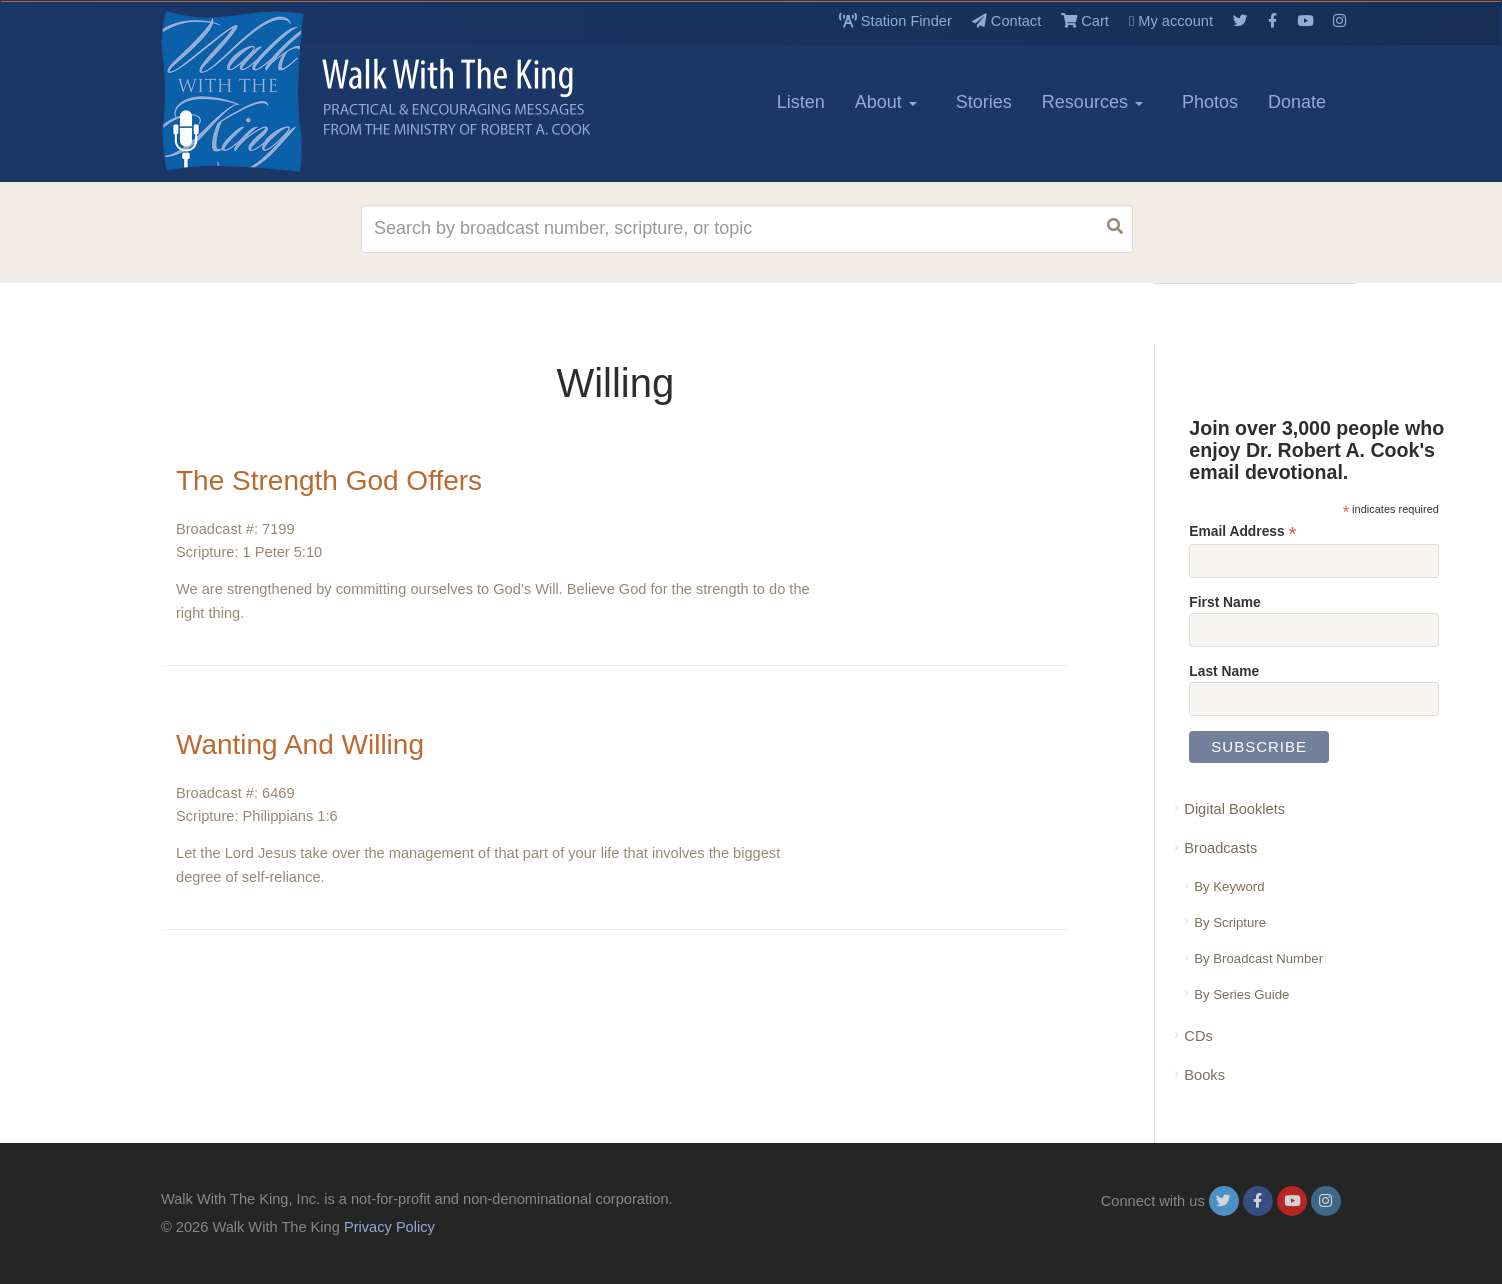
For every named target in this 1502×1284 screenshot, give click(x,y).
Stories (984, 102)
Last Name (1224, 671)
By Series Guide (1241, 994)
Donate (1297, 102)
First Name (1224, 602)
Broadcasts (1220, 848)
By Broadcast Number (1258, 958)
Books (1204, 1075)
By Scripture (1230, 922)
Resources (1092, 102)
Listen (801, 102)
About (886, 102)
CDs (1198, 1036)
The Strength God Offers (329, 480)
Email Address (1242, 531)
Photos (1210, 102)
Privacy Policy (389, 1227)
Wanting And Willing (300, 744)
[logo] (251, 91)
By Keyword (1229, 886)
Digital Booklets (1234, 809)
